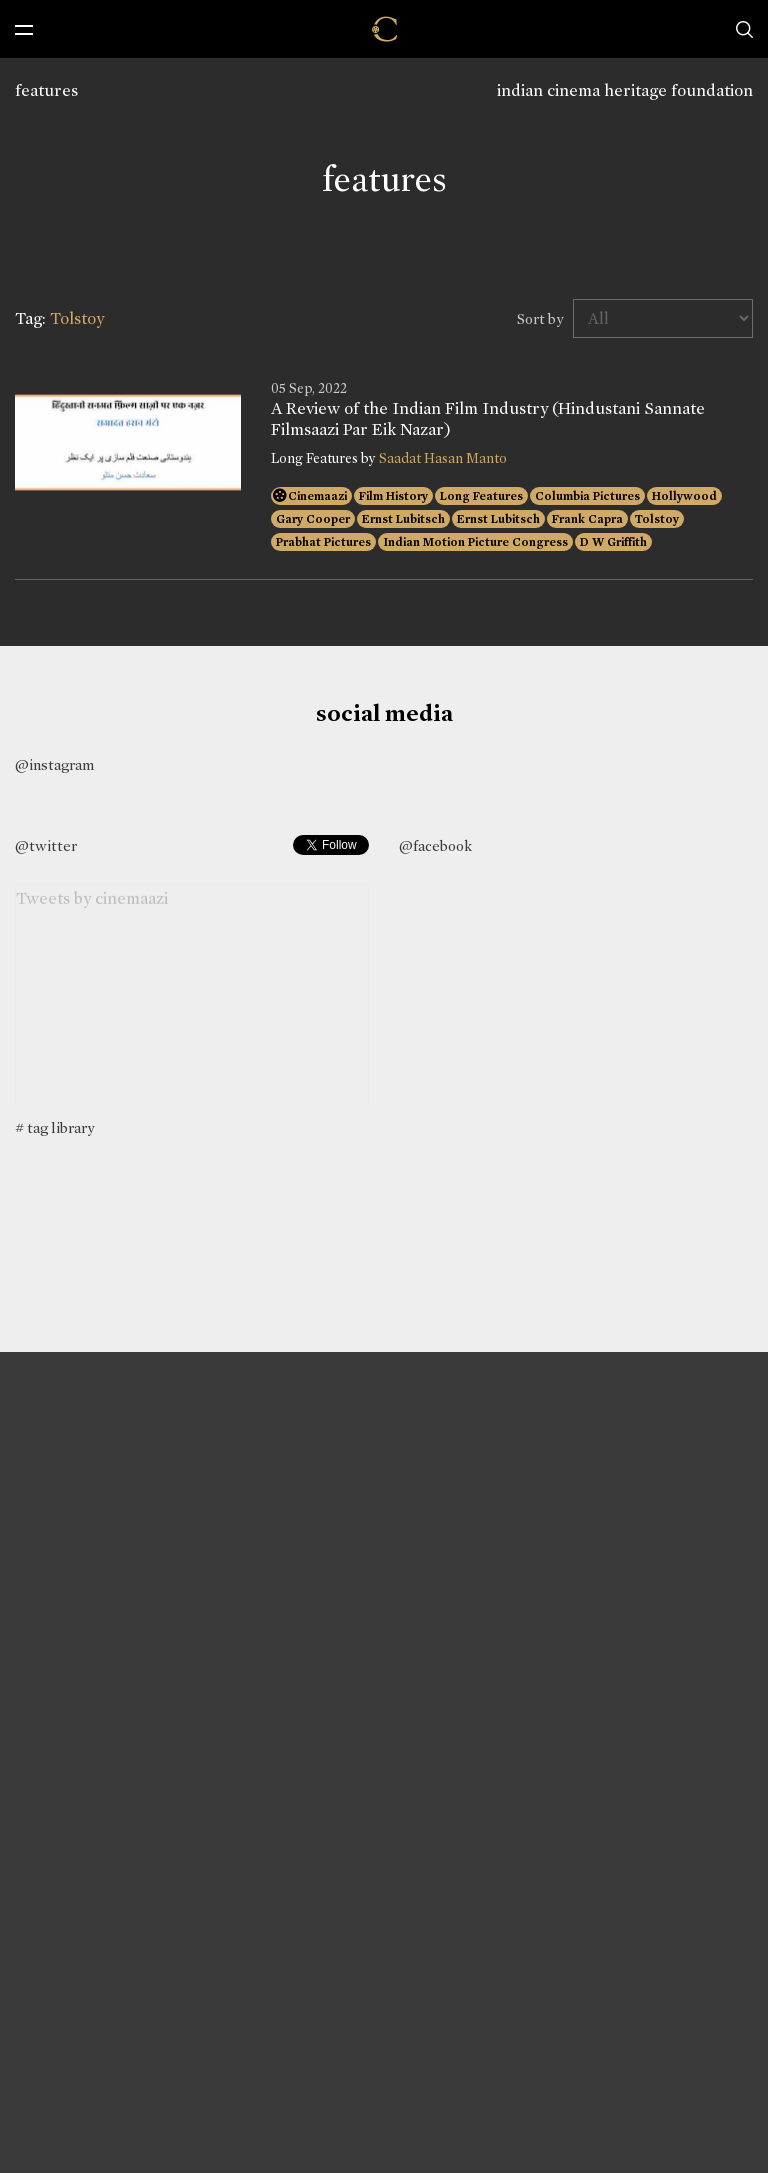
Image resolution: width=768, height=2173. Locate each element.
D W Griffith (613, 542)
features (46, 90)
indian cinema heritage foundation (625, 90)
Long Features (481, 496)
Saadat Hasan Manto (443, 458)
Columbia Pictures (587, 496)
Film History (393, 496)
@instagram (54, 765)
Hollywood (684, 496)
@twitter (46, 846)
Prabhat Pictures (323, 542)
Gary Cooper (313, 519)
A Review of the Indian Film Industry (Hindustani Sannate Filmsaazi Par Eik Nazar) (488, 419)
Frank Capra (587, 519)
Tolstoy (657, 519)
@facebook (435, 846)
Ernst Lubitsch (403, 519)
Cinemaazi (317, 496)
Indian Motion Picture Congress (475, 542)
